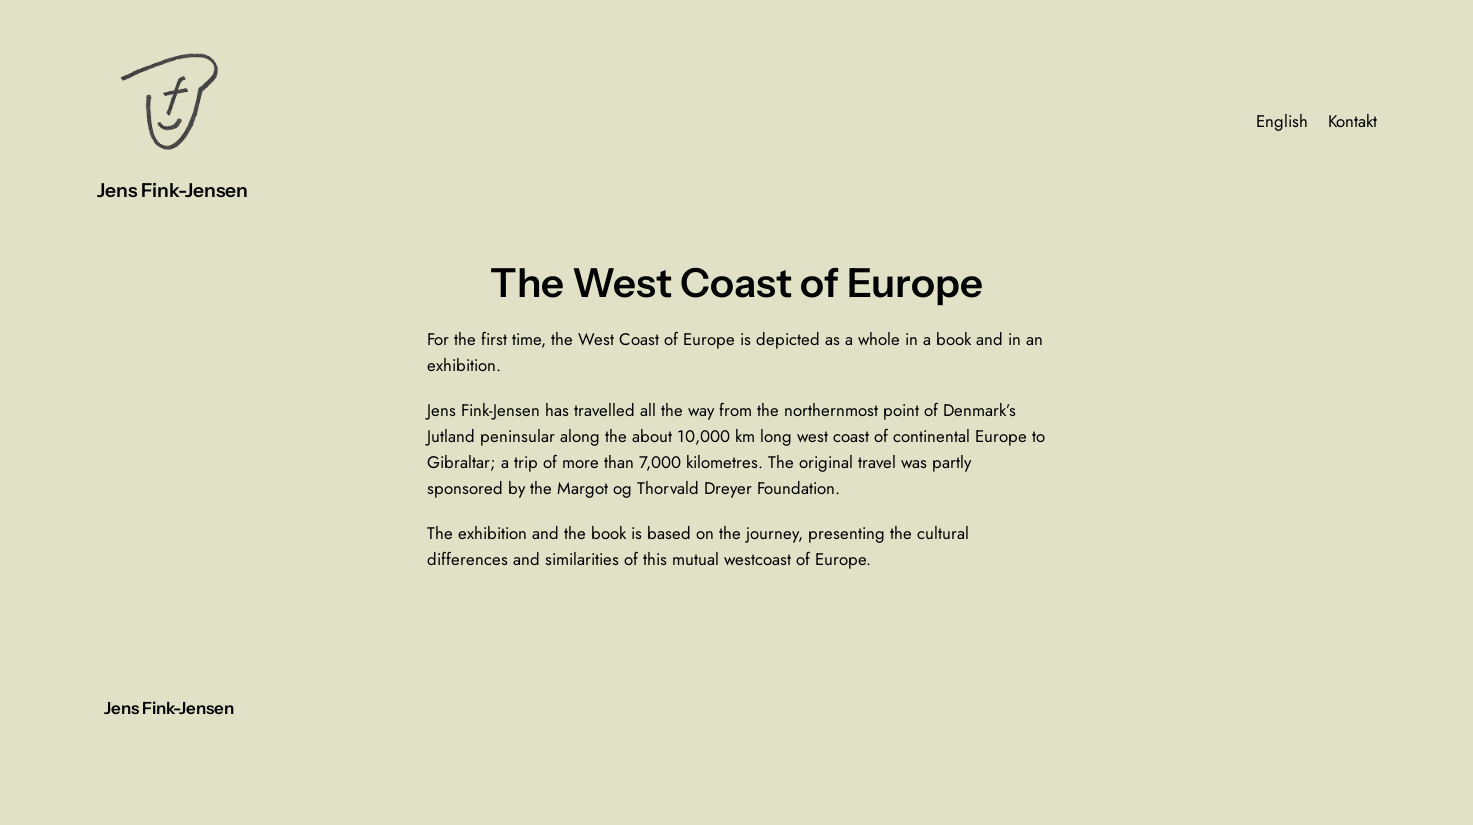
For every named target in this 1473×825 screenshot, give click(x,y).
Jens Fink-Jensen (172, 190)
